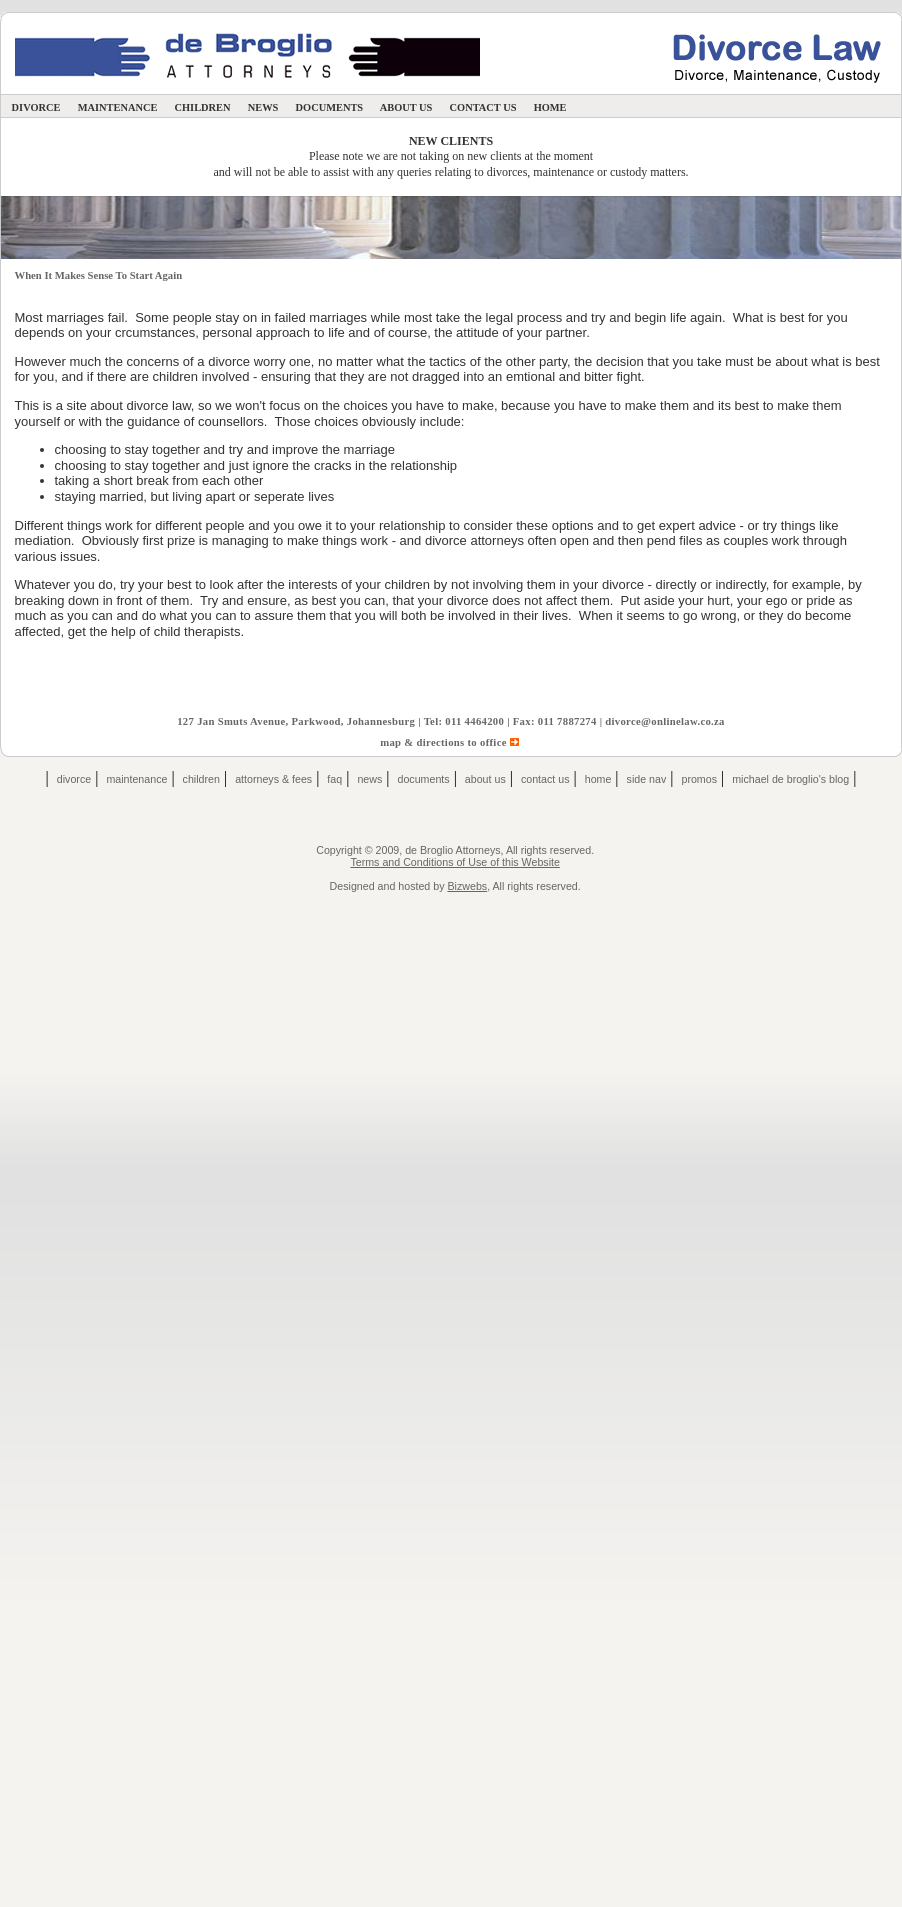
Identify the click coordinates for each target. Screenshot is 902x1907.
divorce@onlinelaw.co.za (665, 721)
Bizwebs (467, 886)
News (263, 107)
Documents (329, 107)
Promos (699, 779)
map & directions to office (451, 742)
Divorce (36, 107)
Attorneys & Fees (273, 779)
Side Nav (647, 779)
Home (550, 107)
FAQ (334, 779)
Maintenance (117, 107)
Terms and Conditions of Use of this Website (454, 862)
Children (202, 107)
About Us (406, 107)
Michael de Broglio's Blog (790, 779)
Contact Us (483, 107)
